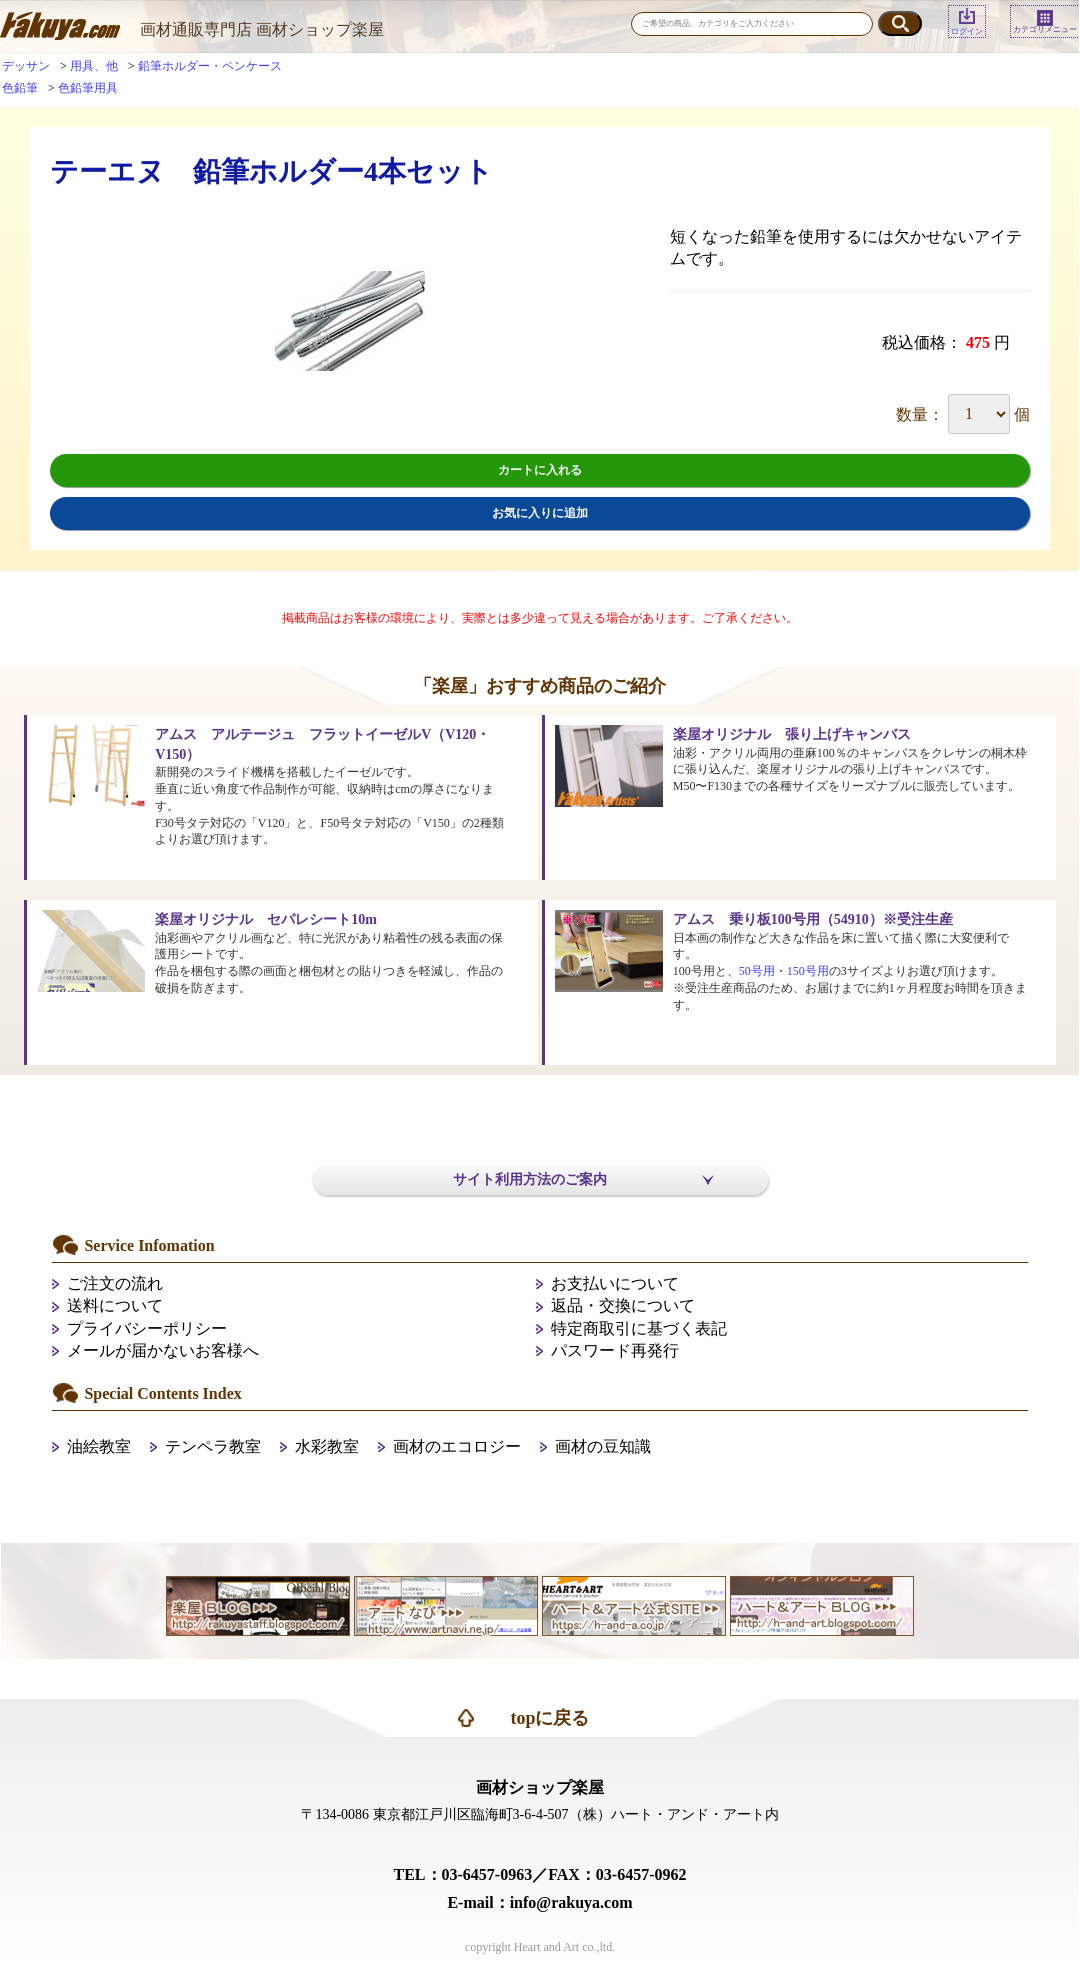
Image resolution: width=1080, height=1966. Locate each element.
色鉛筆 (20, 88)
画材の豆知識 (603, 1446)
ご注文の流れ (115, 1283)
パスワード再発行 (615, 1350)
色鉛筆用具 (88, 88)
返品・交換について (623, 1305)
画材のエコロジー (457, 1446)
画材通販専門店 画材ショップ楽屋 (262, 29)
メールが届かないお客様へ (163, 1350)
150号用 (808, 971)
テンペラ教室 (213, 1446)
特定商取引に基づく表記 (639, 1328)
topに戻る (549, 1718)
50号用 (757, 971)
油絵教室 (99, 1446)
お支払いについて (615, 1283)
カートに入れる (540, 470)
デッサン (26, 66)
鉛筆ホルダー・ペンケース (210, 66)
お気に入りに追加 (540, 513)
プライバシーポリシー (147, 1328)
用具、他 (94, 66)
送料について (115, 1305)
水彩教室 (327, 1446)
